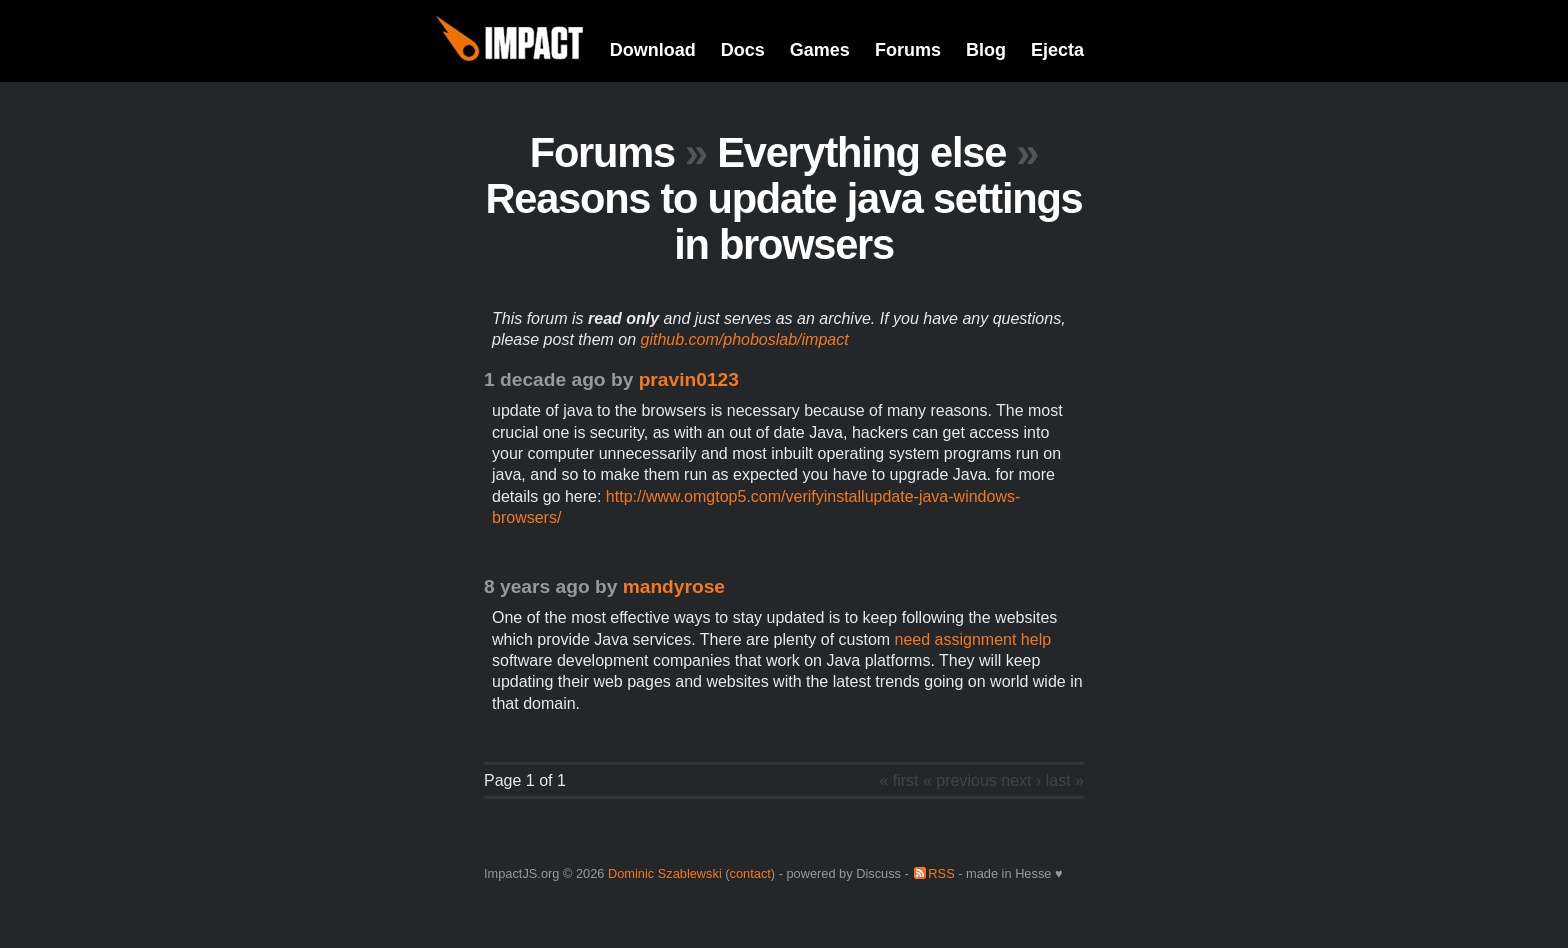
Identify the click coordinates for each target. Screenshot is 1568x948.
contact (750, 873)
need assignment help (973, 639)
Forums (908, 50)
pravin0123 (689, 379)
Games (820, 50)
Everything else (861, 152)
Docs (743, 50)
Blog (986, 50)
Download (653, 50)
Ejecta (1057, 50)
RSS (941, 873)
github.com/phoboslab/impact (745, 339)
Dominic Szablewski (665, 873)
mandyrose (674, 586)
